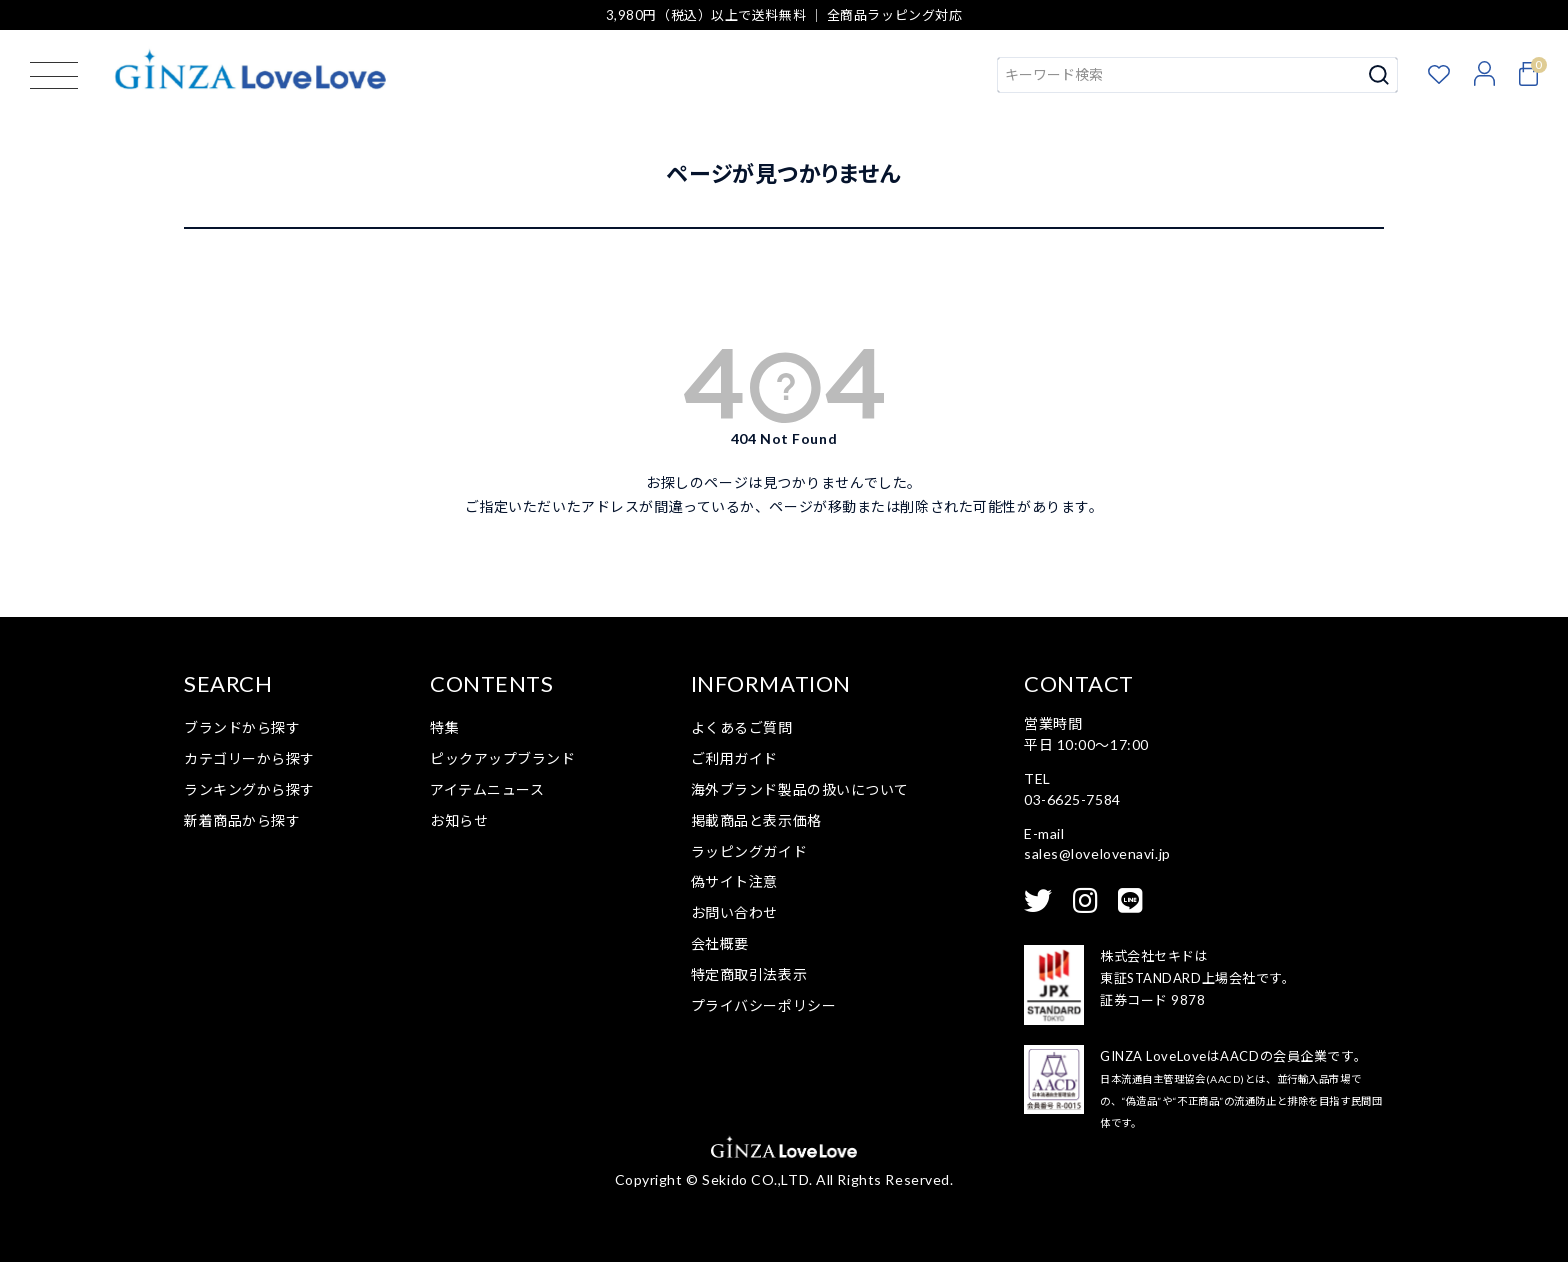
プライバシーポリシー (764, 1005)
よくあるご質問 (742, 727)
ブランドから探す (242, 727)
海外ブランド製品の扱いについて (800, 789)
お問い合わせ (734, 912)
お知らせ (459, 820)
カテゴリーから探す (249, 758)
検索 (1379, 75)
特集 (444, 727)
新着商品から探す (242, 820)
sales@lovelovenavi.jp (1097, 853)
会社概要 (720, 943)
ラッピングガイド (749, 851)
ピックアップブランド (503, 758)
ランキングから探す (249, 789)
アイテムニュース (487, 789)
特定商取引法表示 (749, 974)
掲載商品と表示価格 (756, 820)
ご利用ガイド (734, 758)
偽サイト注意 (734, 881)
